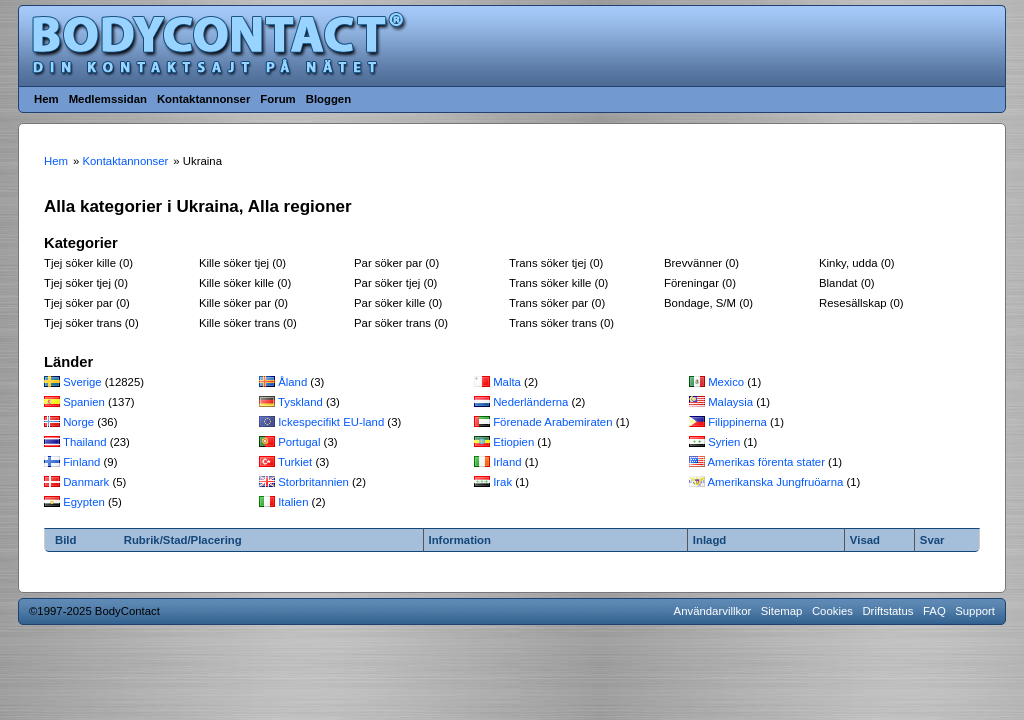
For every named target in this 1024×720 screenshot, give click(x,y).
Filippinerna (737, 422)
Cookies (832, 611)
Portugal (299, 442)
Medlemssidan (108, 99)
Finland (81, 462)
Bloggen (328, 99)
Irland (507, 462)
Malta (507, 382)
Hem (46, 99)
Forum (277, 99)
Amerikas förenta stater (766, 462)
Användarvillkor (713, 611)
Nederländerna (530, 402)
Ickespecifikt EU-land (331, 422)
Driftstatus (887, 611)
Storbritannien (313, 482)
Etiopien (513, 442)
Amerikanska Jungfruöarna (776, 482)
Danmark (86, 482)
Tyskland (300, 402)
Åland (292, 382)
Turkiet (295, 462)
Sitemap (782, 611)
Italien (293, 502)
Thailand (85, 442)
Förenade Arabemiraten (552, 422)
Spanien (84, 402)
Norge (78, 422)
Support (975, 611)
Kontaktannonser (203, 99)
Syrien (724, 442)
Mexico (726, 382)
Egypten (84, 502)
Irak (502, 482)
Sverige (82, 382)
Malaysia (730, 402)
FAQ (934, 611)
